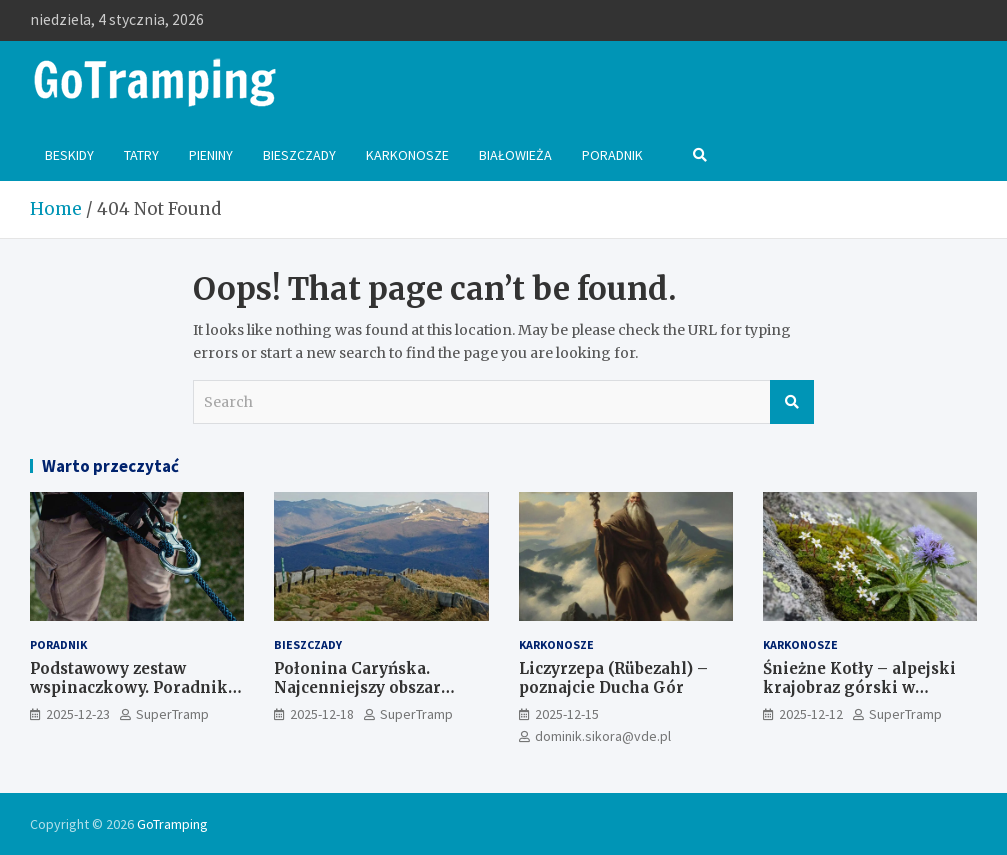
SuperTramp (172, 714)
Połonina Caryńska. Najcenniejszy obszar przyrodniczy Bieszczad (367, 688)
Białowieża (515, 155)
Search (792, 402)
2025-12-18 (322, 714)
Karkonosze (407, 155)
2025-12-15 (567, 714)
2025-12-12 (811, 714)
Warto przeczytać (110, 466)
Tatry (141, 155)
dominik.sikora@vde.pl (603, 736)
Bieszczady (299, 155)
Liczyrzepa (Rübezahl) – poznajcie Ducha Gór (613, 678)
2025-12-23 (78, 714)
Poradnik (612, 155)
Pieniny (211, 155)
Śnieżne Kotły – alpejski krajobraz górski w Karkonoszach (859, 688)
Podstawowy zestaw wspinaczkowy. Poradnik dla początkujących (129, 688)
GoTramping (172, 824)
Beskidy (69, 155)
